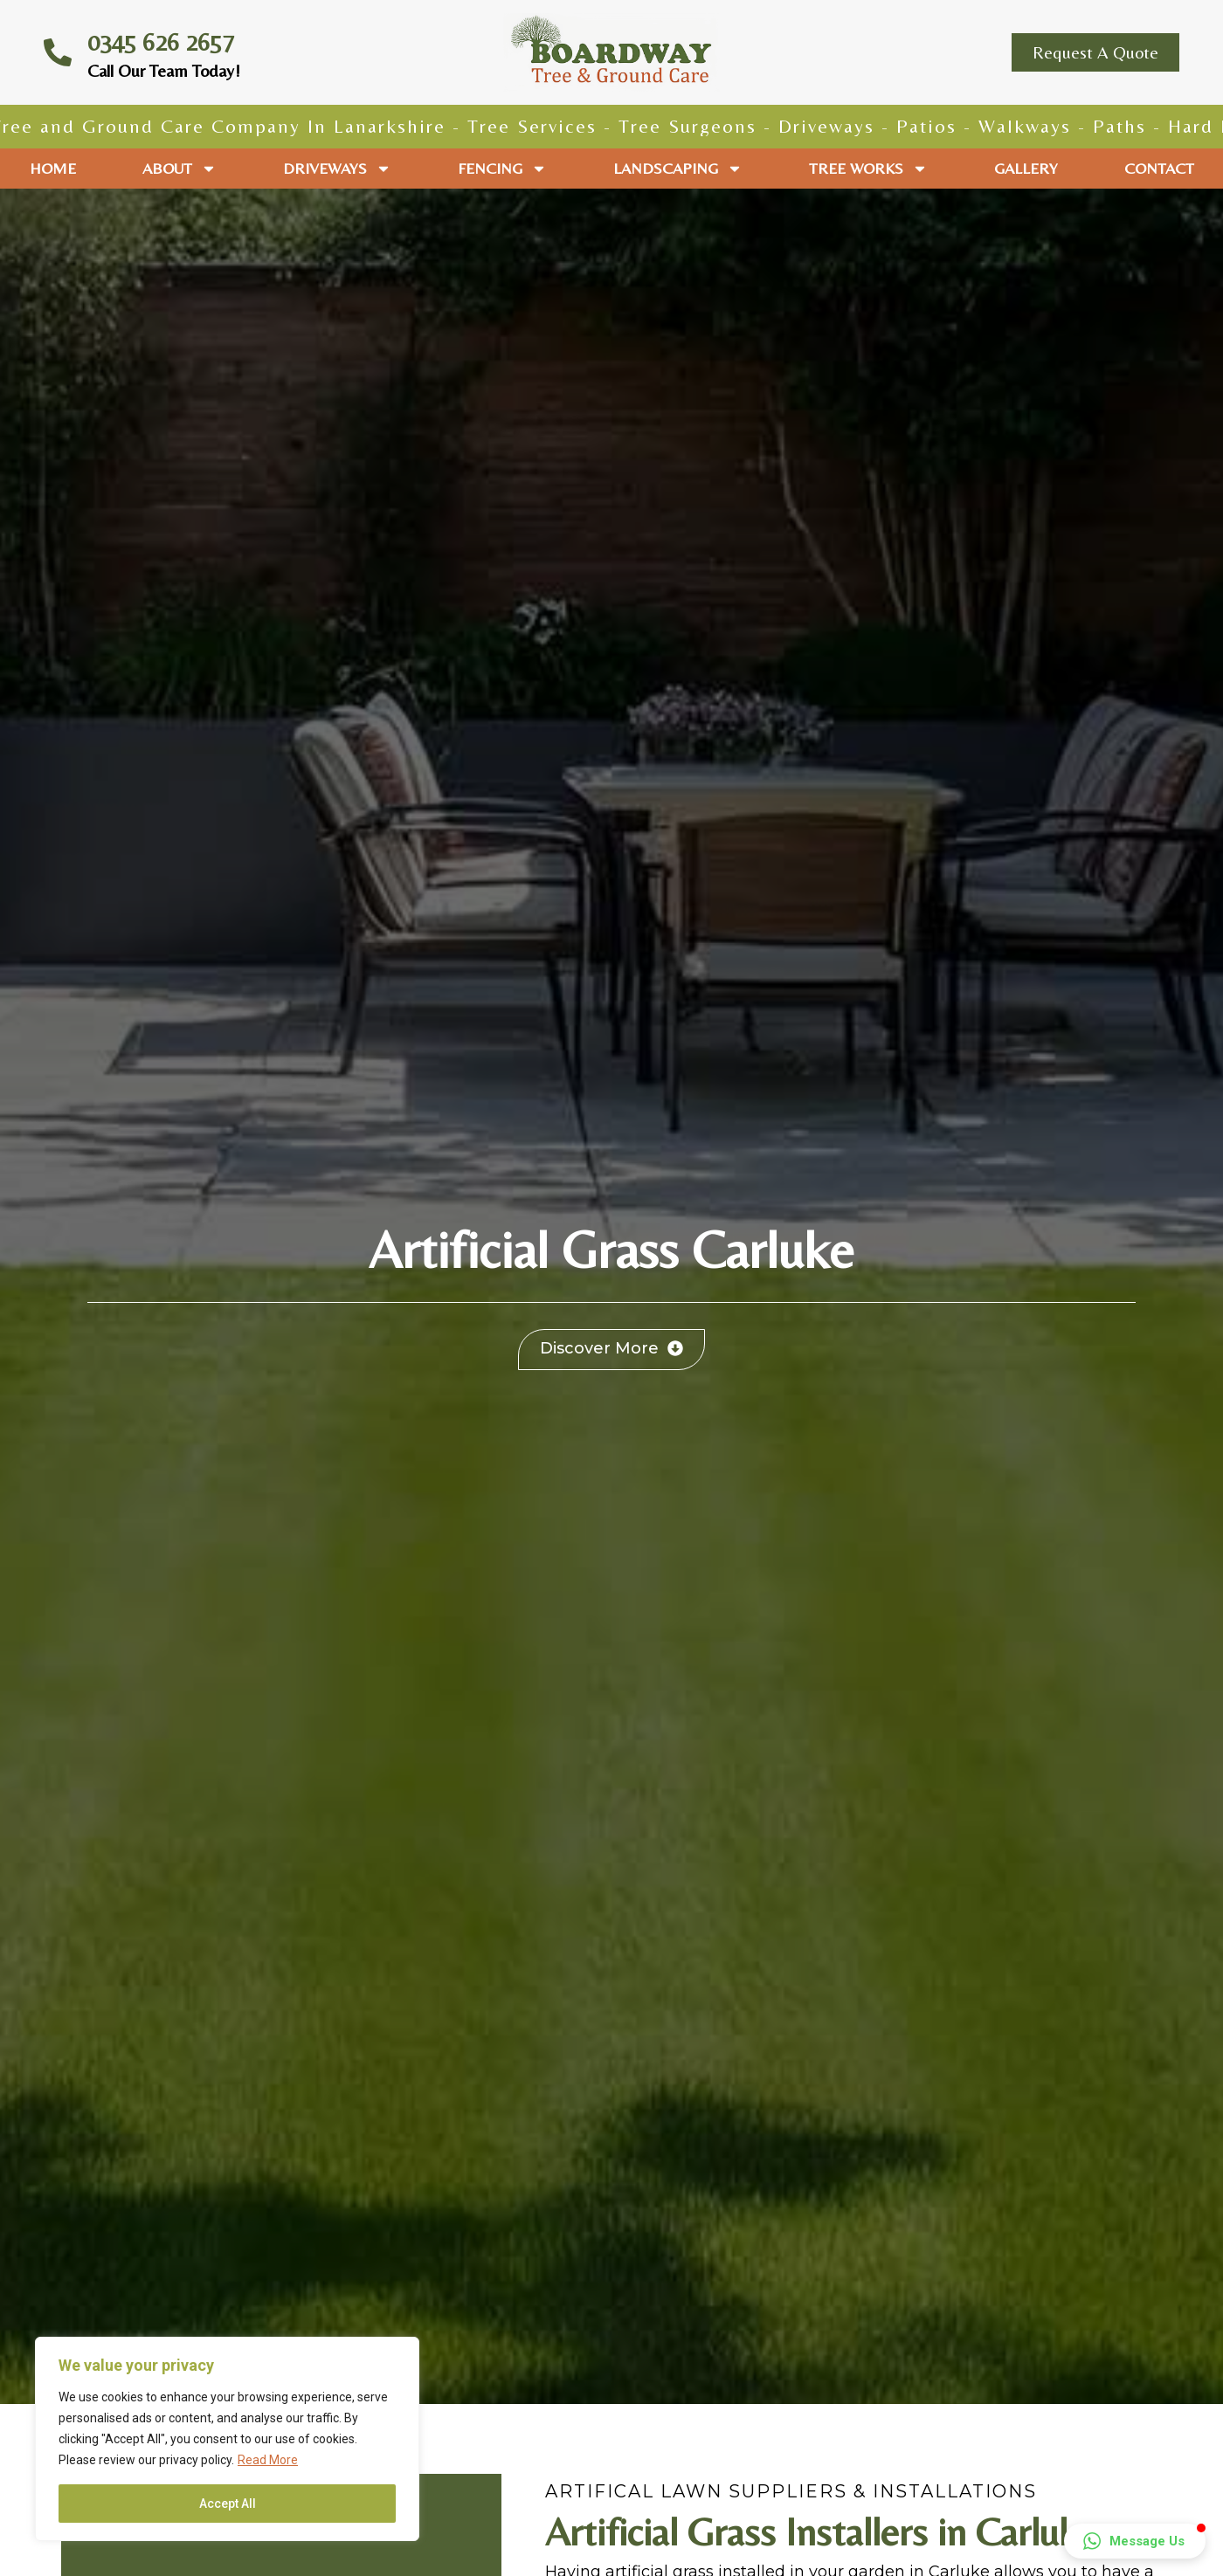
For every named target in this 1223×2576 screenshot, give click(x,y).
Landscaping (678, 168)
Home (53, 168)
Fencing (502, 168)
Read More (268, 2460)
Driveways (337, 168)
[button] (1135, 2541)
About (179, 168)
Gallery (1026, 168)
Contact (1159, 168)
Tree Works (868, 168)
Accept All (227, 2504)
